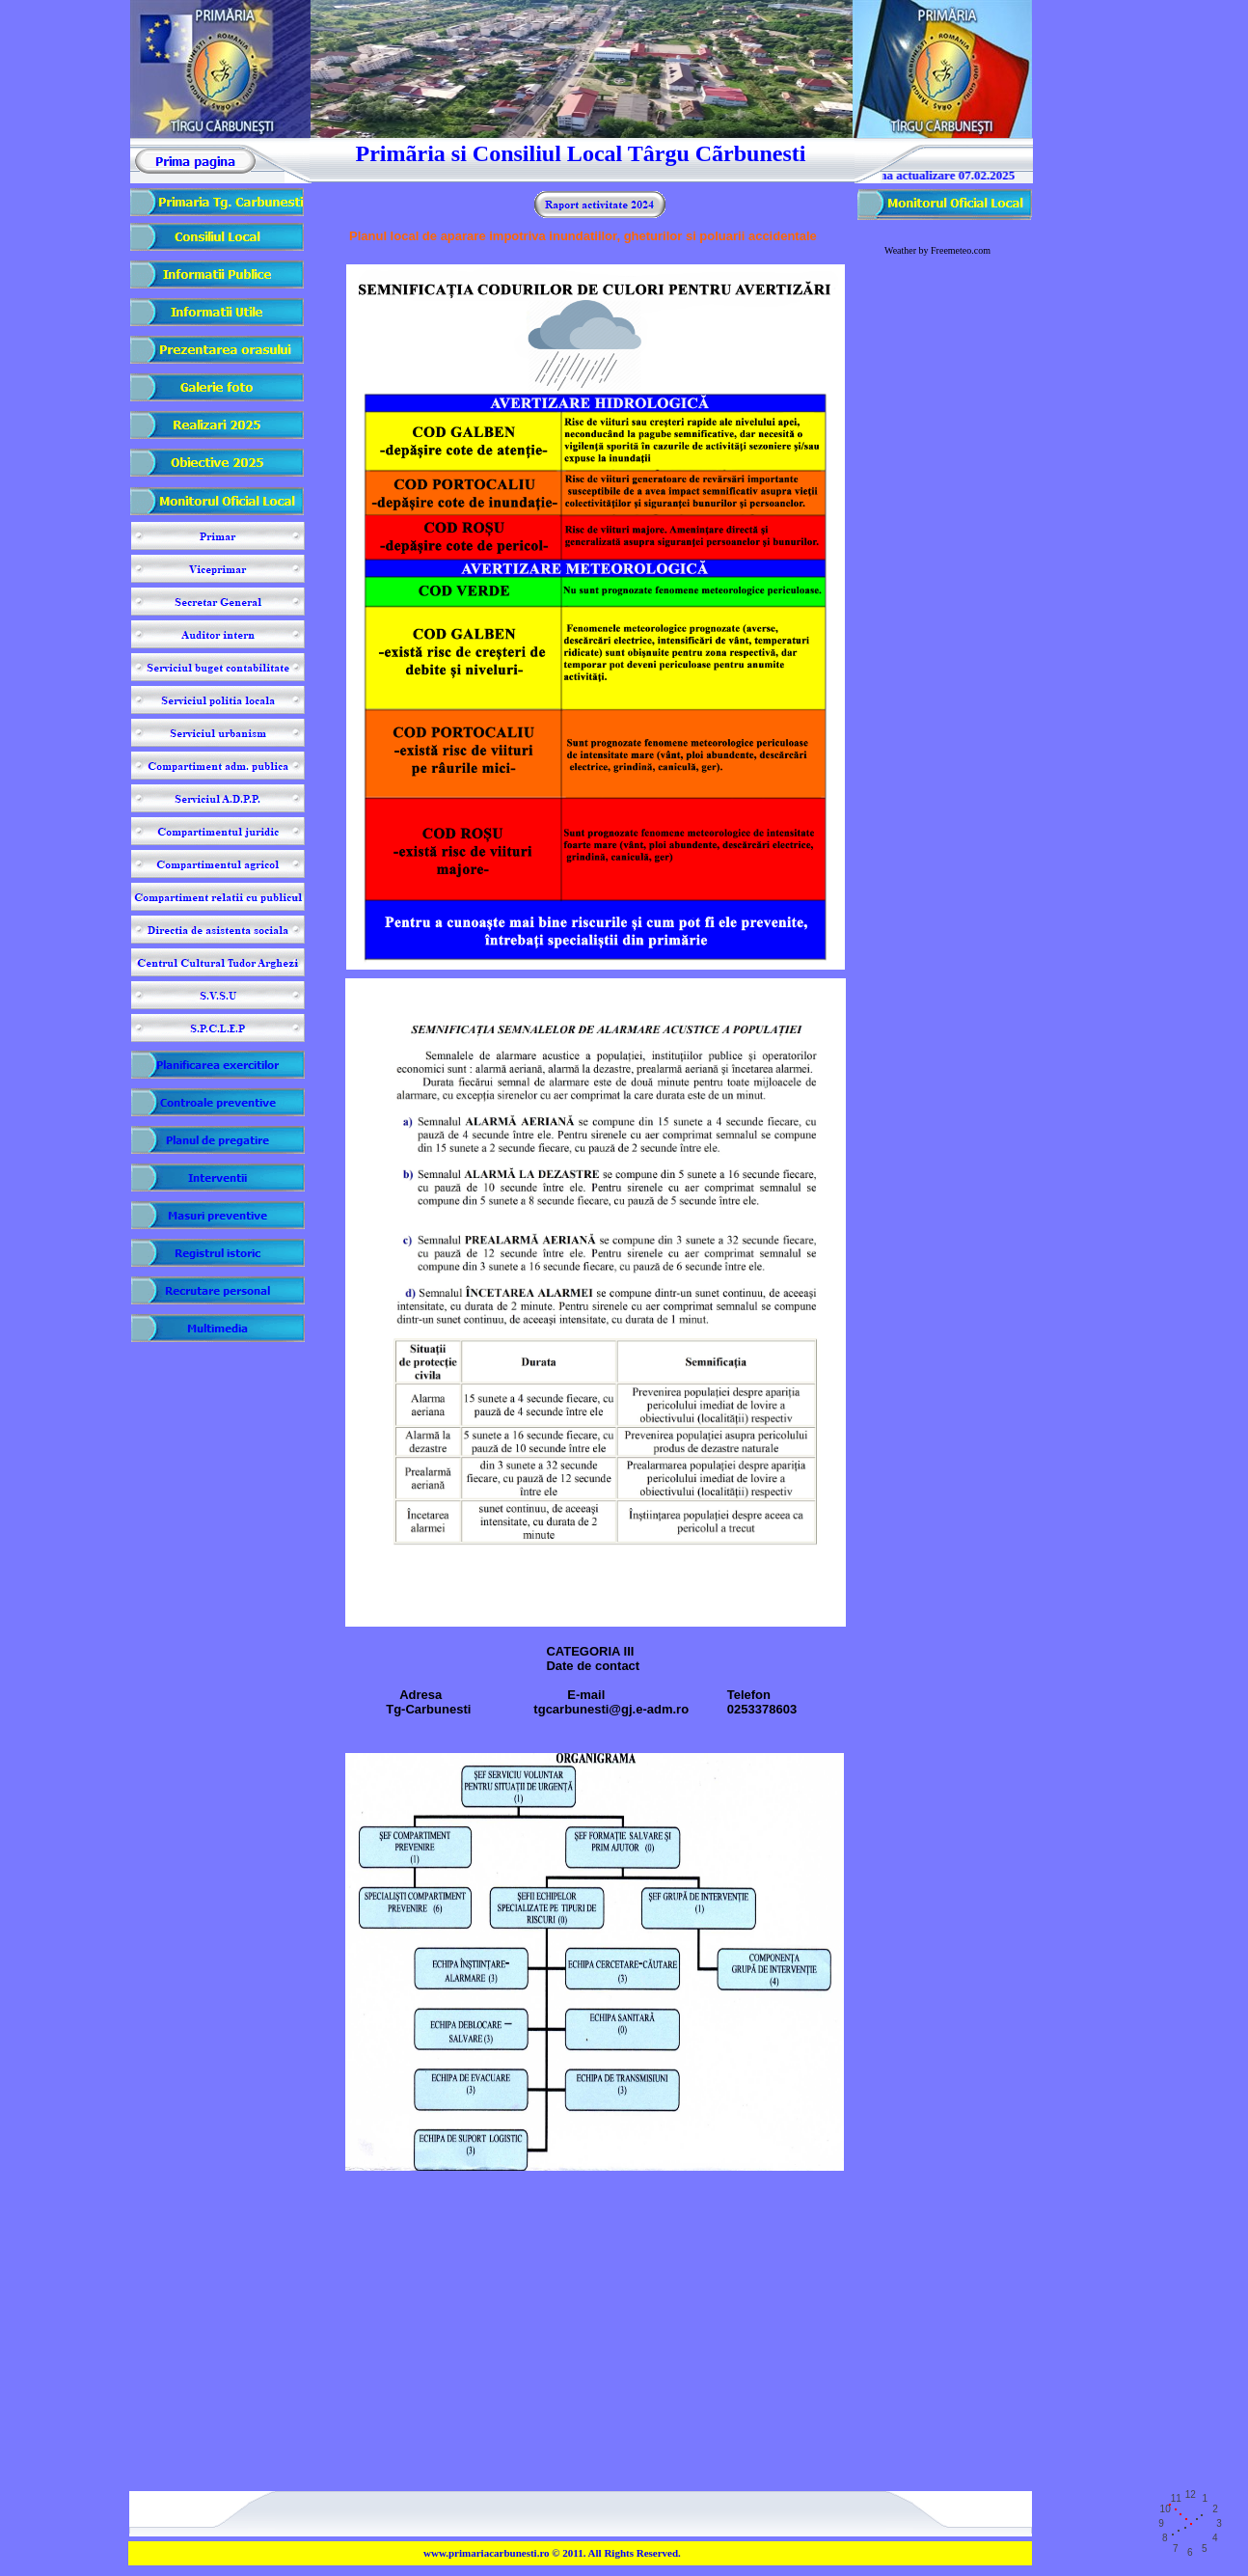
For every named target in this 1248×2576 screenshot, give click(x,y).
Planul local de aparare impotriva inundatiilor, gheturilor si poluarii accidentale (583, 236)
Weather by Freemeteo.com (937, 250)
